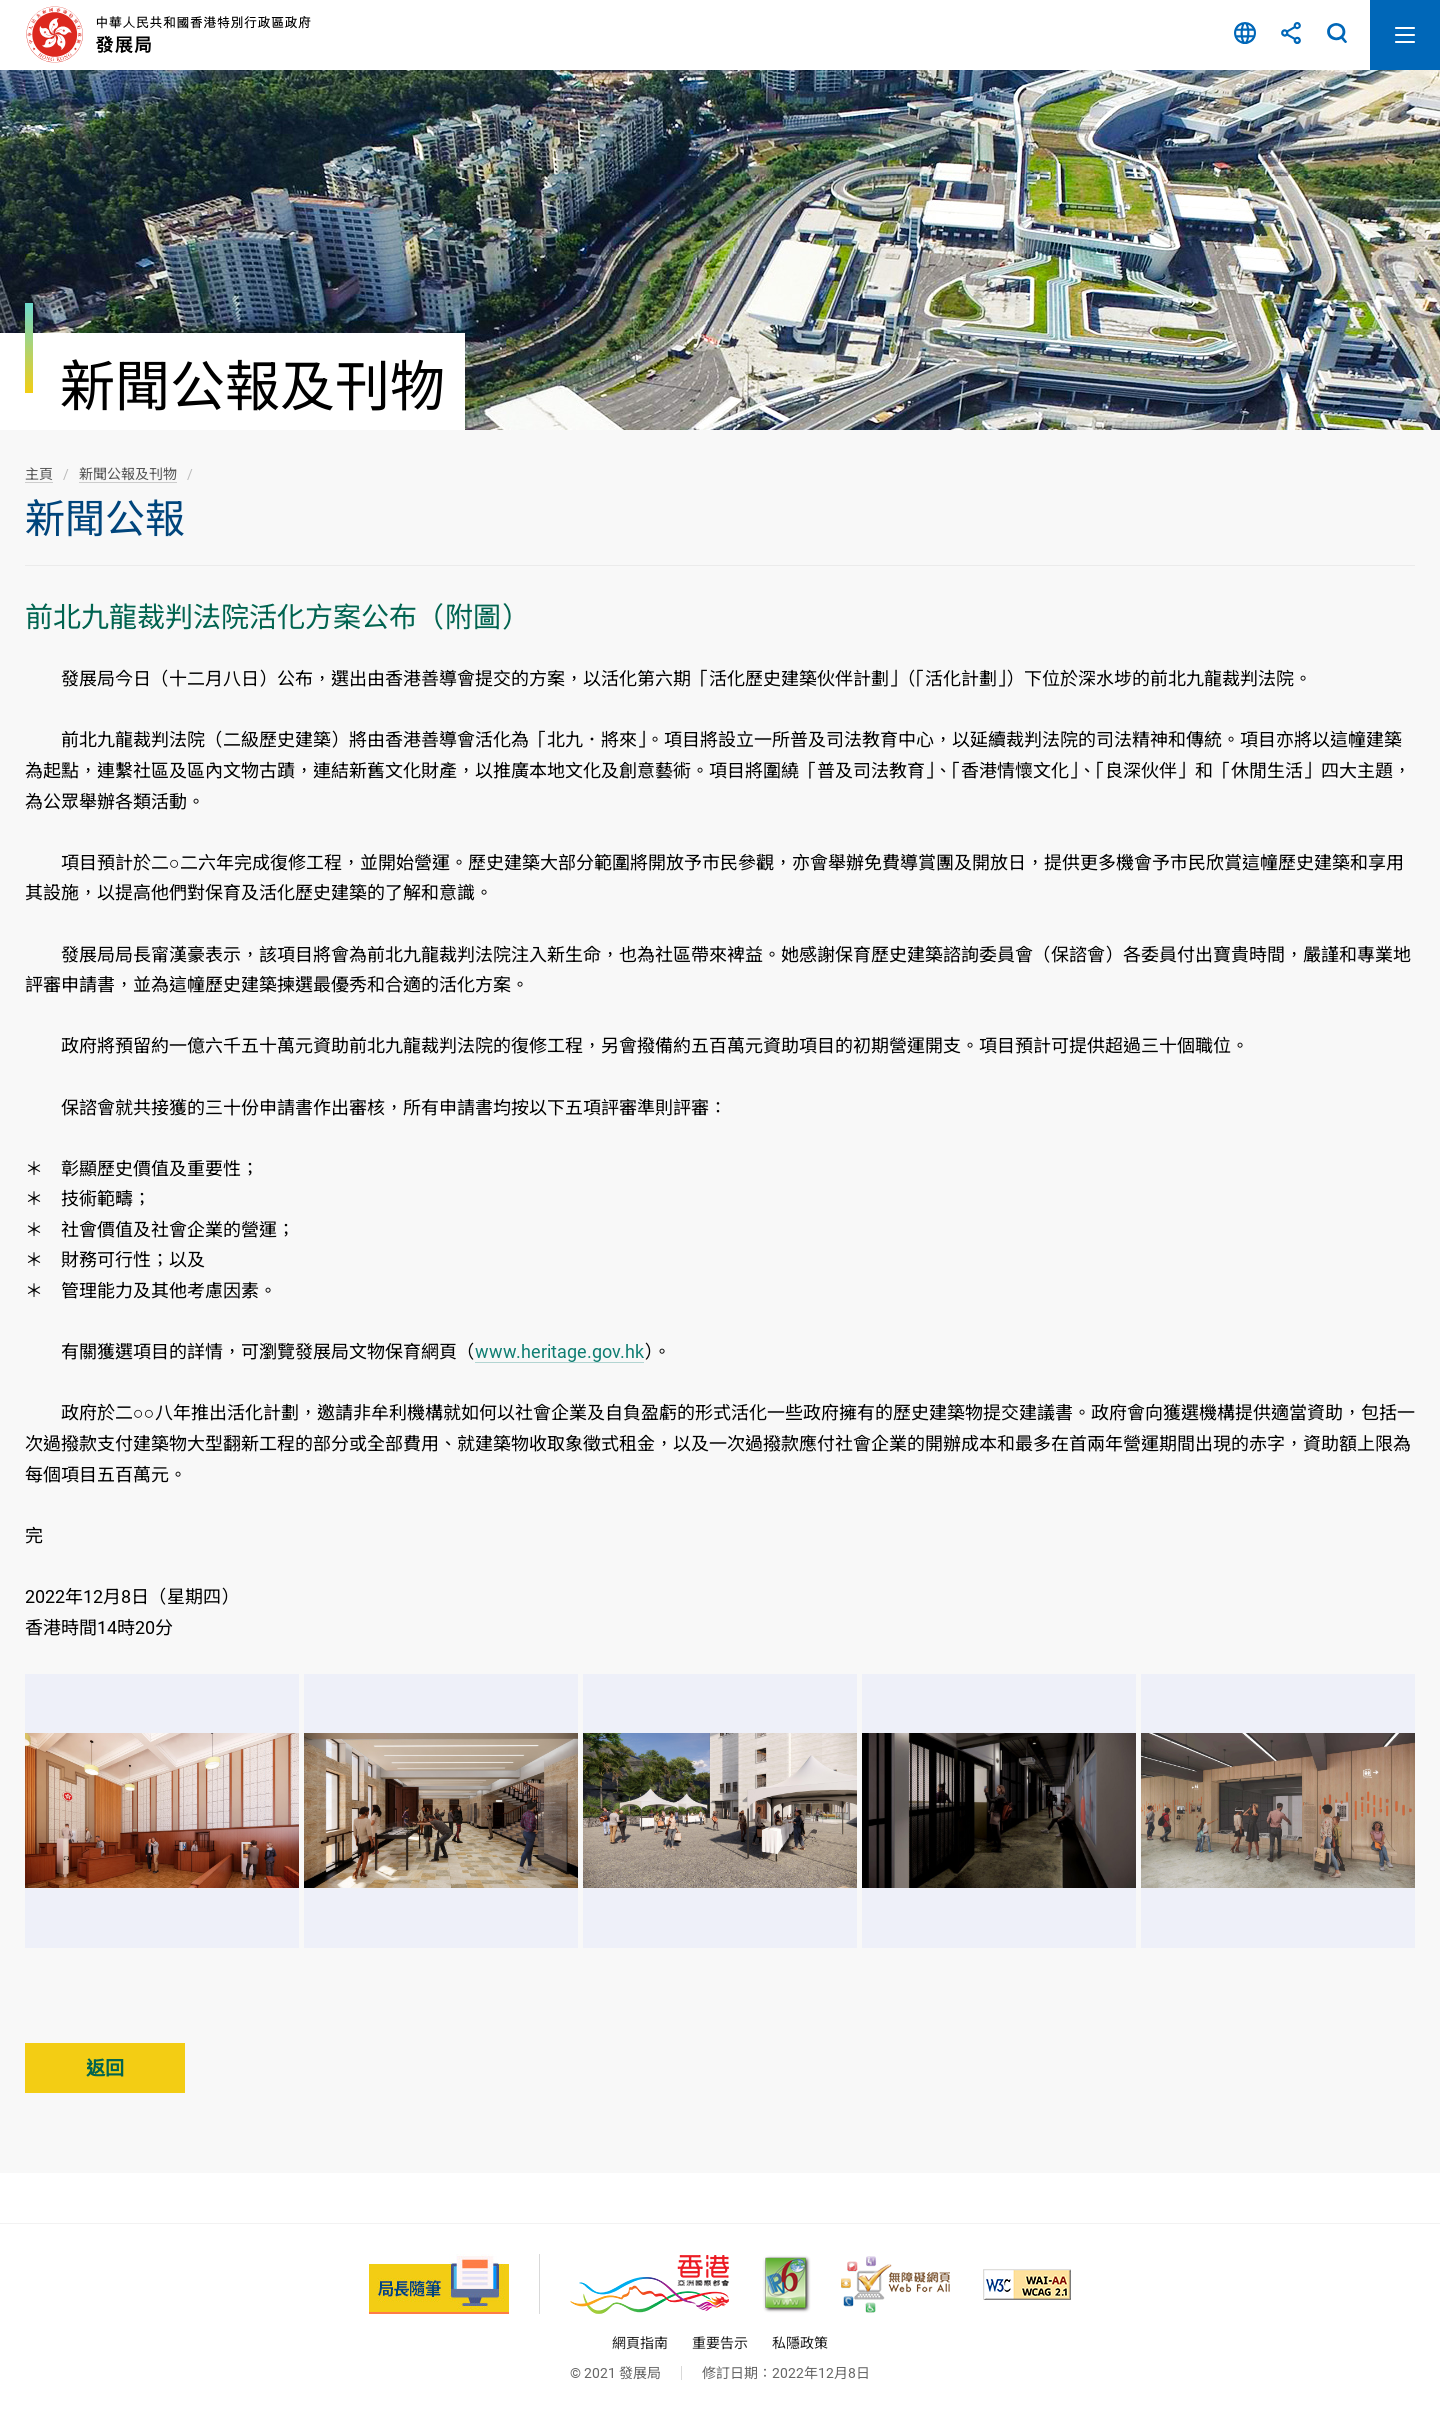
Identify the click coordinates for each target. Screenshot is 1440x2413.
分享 (1291, 35)
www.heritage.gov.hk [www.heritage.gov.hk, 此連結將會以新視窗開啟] (559, 1351)
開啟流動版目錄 (1405, 35)
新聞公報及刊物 (128, 474)
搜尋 (1337, 35)
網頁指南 (640, 2343)
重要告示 (720, 2343)
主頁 (39, 474)
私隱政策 (800, 2343)
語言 (1245, 35)
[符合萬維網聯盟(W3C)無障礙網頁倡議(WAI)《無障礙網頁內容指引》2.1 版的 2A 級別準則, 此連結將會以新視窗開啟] (1027, 2284)
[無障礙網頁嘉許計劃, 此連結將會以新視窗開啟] (895, 2284)
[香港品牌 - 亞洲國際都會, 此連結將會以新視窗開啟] (649, 2284)
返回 (105, 2068)
